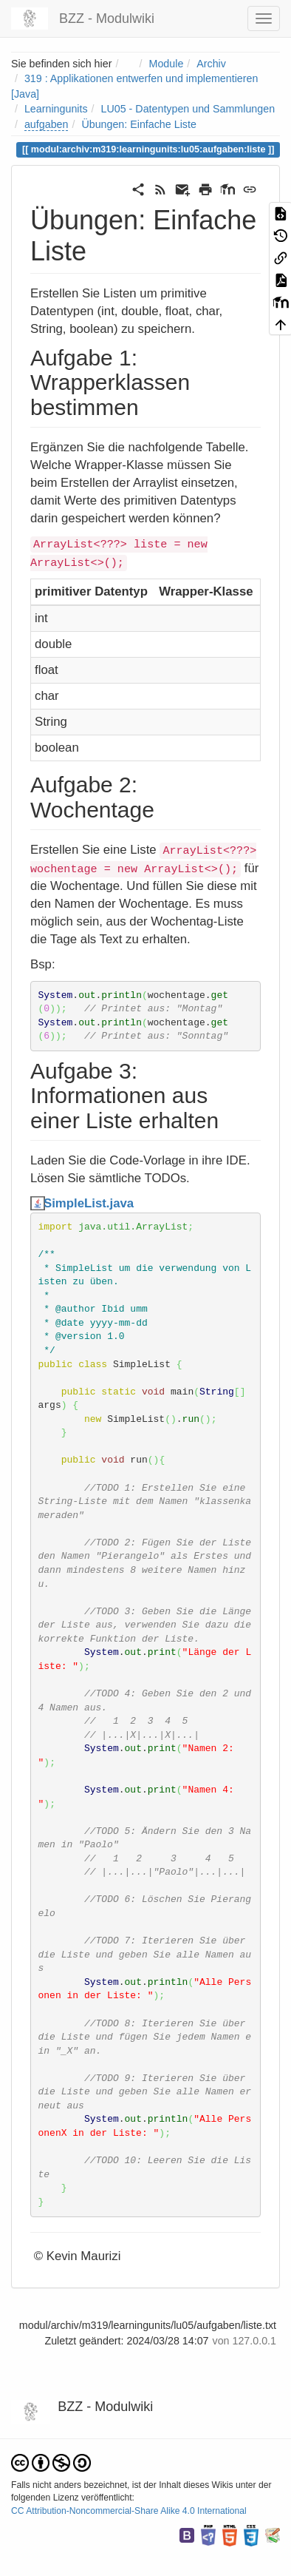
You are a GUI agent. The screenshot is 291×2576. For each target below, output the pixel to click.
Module (166, 64)
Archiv (211, 64)
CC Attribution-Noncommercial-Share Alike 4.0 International (129, 2511)
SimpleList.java (89, 1203)
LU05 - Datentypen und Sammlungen (188, 109)
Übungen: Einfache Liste (138, 124)
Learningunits (56, 109)
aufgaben (46, 124)
